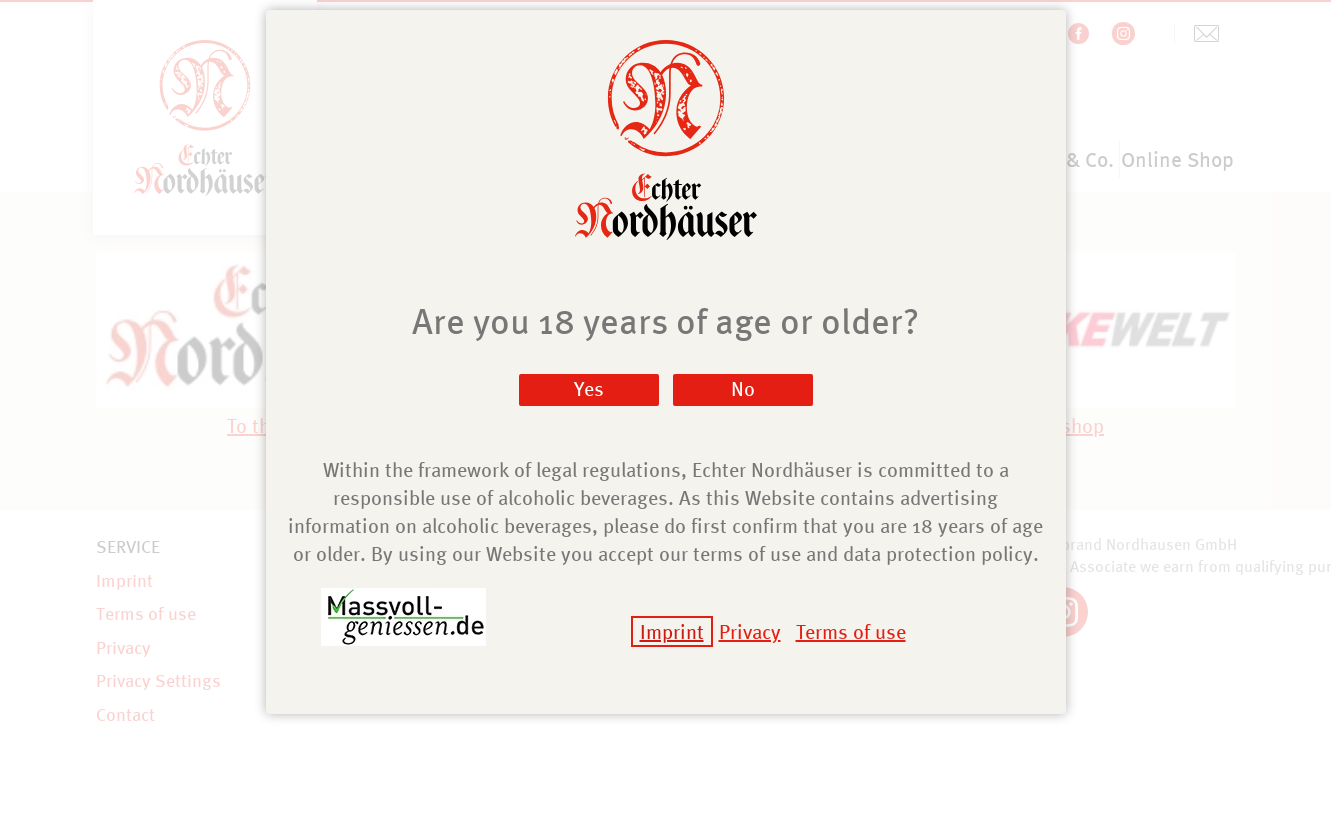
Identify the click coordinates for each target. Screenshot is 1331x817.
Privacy (750, 631)
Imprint (672, 631)
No (743, 388)
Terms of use (851, 631)
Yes (589, 388)
